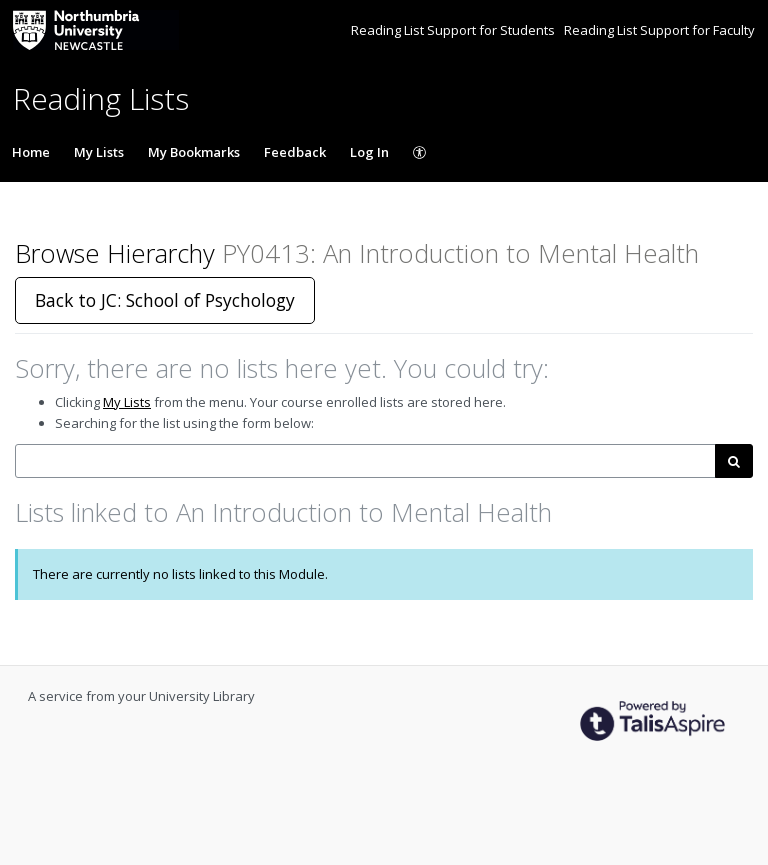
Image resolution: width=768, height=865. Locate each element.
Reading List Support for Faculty (659, 30)
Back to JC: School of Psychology (165, 300)
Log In (369, 152)
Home (31, 152)
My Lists (99, 152)
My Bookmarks (194, 152)
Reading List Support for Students (454, 30)
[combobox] (365, 461)
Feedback (295, 152)
